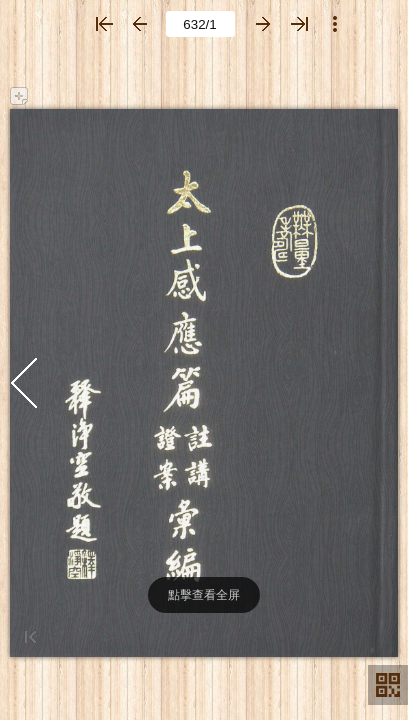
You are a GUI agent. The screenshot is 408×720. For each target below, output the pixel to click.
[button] (104, 24)
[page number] (200, 24)
